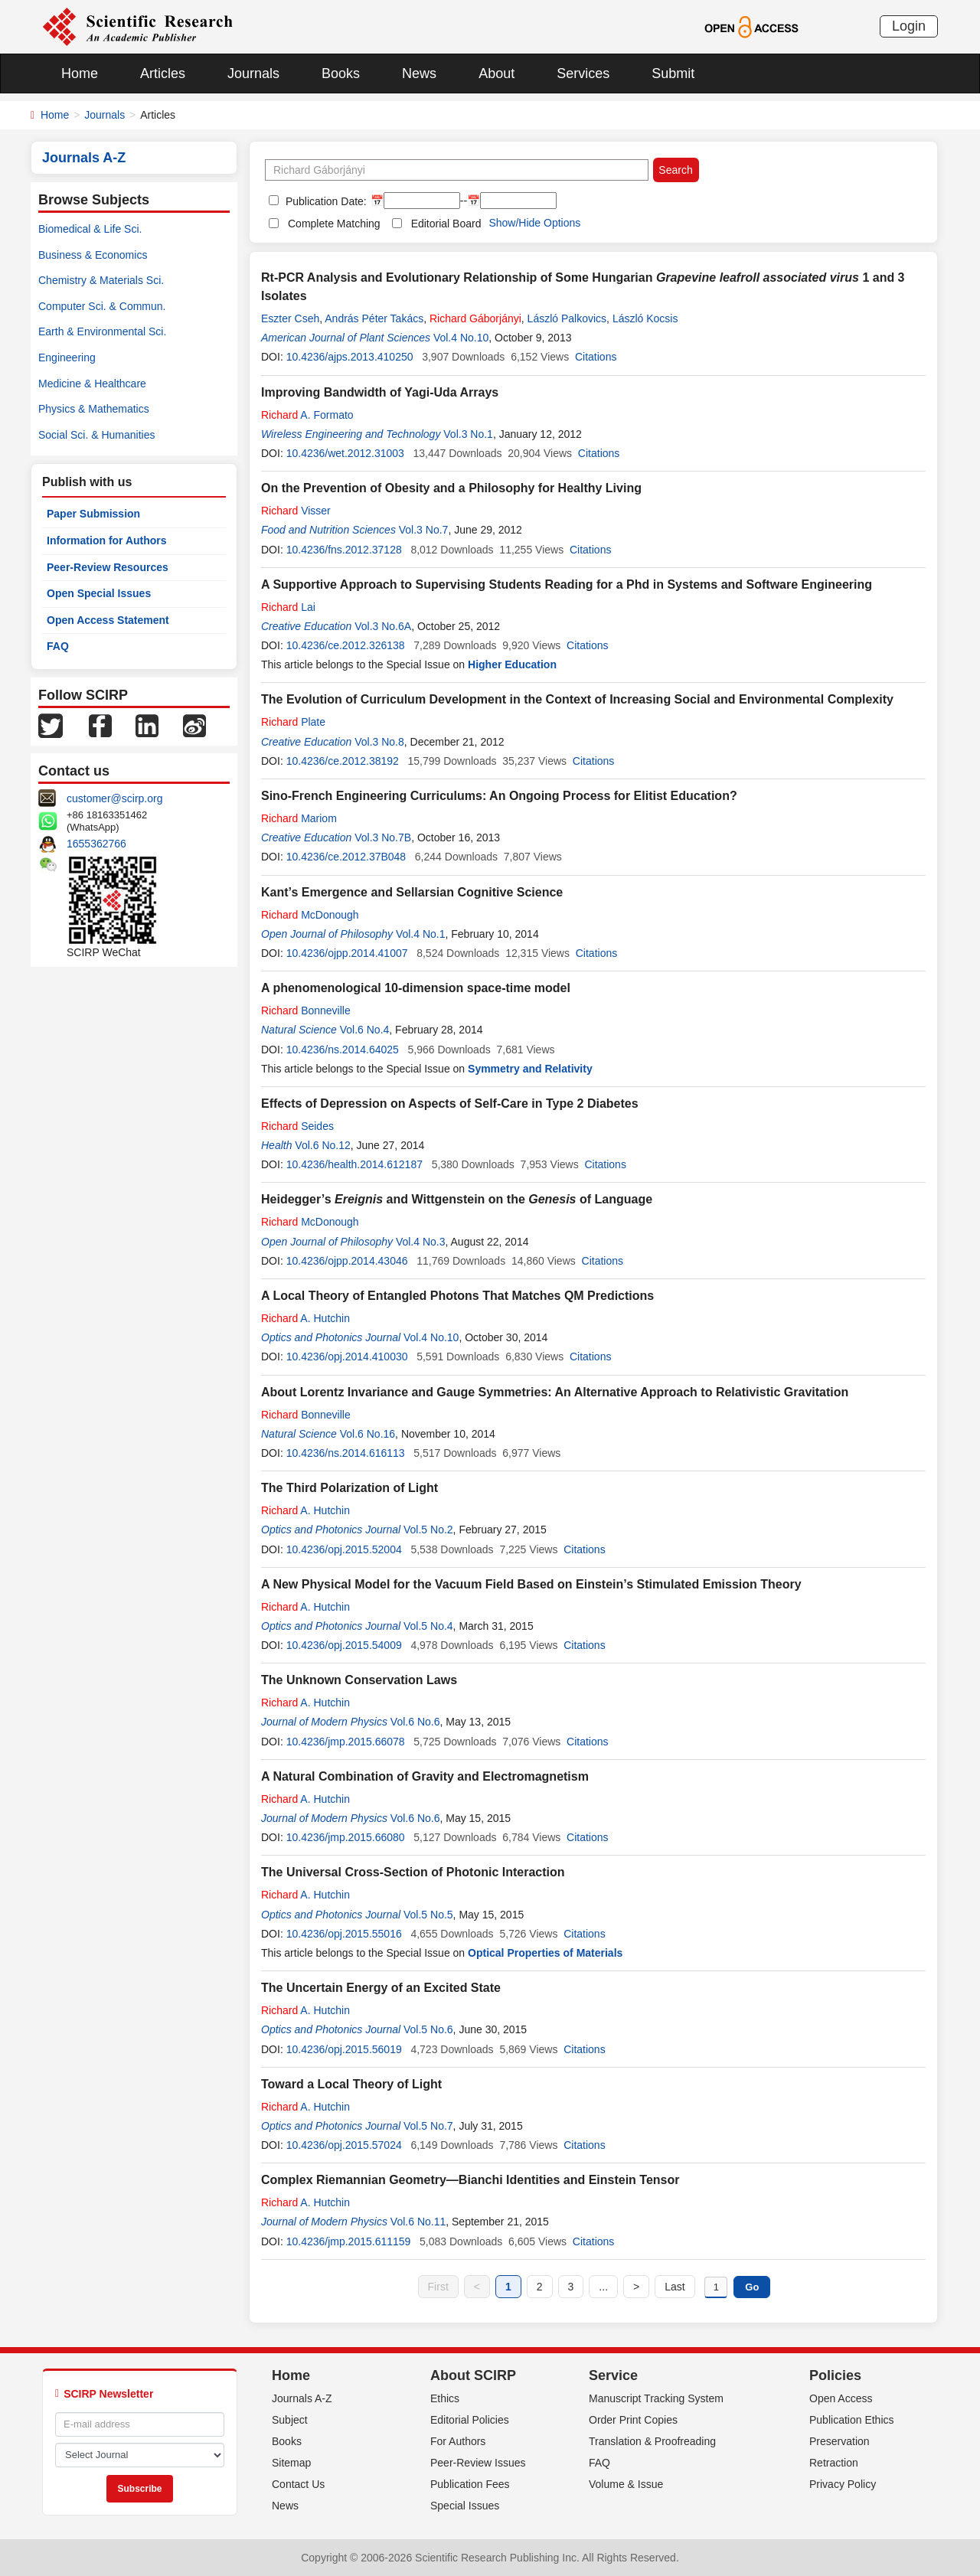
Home (79, 73)
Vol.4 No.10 (460, 337)
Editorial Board (446, 223)
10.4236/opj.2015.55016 (344, 1934)
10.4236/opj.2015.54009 (344, 1645)
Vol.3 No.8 (379, 742)
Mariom (299, 818)
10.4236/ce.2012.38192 (342, 761)
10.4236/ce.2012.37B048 (346, 857)
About (496, 73)
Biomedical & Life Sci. (90, 229)
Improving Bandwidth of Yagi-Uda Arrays (379, 392)
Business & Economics (92, 255)
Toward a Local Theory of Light (351, 2084)
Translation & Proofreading (652, 2441)
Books (341, 73)
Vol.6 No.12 (322, 1145)
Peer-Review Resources (107, 567)
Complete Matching (334, 223)
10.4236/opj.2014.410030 (347, 1356)
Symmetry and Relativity (530, 1069)
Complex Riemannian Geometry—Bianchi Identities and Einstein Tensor (470, 2179)
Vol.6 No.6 (415, 1722)
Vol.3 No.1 (468, 434)
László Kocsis (645, 318)
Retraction (833, 2463)
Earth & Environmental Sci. (102, 331)
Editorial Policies (469, 2420)
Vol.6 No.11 (418, 2221)
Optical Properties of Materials (545, 1953)
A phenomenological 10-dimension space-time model (415, 987)
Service (613, 2375)
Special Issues (464, 2505)
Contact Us (298, 2484)
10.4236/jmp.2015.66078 (345, 1741)
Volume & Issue (626, 2484)
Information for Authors (107, 540)
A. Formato (307, 415)
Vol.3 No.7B (382, 837)
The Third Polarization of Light (349, 1487)
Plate (293, 722)
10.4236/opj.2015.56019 (344, 2049)
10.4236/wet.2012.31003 (345, 453)
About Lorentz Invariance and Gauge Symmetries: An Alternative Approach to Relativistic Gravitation (554, 1392)
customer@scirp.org (114, 798)
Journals (253, 73)
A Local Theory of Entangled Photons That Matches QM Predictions (457, 1295)
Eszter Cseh (290, 318)
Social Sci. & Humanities (96, 435)
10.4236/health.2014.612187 (354, 1164)
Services (583, 73)
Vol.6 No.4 (365, 1030)
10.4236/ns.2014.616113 (345, 1453)
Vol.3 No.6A (382, 626)
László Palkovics (567, 318)
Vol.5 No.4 (428, 1626)
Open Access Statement (108, 620)
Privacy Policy (842, 2484)
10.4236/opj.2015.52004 (344, 1549)
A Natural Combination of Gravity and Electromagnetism (425, 1776)
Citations (595, 357)
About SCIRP (473, 2375)
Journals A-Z (302, 2398)
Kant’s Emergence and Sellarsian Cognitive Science (412, 892)
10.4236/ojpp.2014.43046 (347, 1261)
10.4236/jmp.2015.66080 (345, 1837)
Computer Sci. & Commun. (102, 306)
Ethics (444, 2398)
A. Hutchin (305, 1318)
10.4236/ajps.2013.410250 (349, 357)
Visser (296, 510)
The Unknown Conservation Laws (359, 1679)
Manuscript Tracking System (656, 2398)
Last (674, 2287)
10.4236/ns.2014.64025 (342, 1049)
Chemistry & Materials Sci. (101, 280)
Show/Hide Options (534, 223)
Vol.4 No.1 (421, 934)
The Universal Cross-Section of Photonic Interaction (413, 1872)
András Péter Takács (374, 318)
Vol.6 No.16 (367, 1434)
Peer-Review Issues (478, 2463)
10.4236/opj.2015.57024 (344, 2145)
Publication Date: (325, 201)
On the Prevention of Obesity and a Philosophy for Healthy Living (451, 488)
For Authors (457, 2441)
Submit (673, 73)
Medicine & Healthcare (92, 383)
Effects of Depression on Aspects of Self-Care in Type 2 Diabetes (450, 1103)
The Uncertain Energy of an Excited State (381, 1987)
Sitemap (291, 2463)
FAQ (58, 646)
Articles (162, 73)
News (419, 73)
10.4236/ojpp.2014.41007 (347, 953)
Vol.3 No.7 (424, 530)
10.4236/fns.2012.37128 (344, 550)
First (438, 2287)
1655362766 (96, 843)
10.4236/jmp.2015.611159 (348, 2241)
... (603, 2287)
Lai (288, 607)
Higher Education (512, 664)
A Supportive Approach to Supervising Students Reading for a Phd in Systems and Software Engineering (566, 584)
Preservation (839, 2441)
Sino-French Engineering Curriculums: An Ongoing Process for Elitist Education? (499, 795)
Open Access (841, 2398)
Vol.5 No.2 (428, 1529)
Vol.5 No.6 (428, 2029)
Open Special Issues (99, 593)
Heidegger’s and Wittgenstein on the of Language (456, 1199)
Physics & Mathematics (93, 409)
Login (909, 26)
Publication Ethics (851, 2420)
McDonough (310, 915)
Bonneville (306, 1010)
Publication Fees (470, 2484)
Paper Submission (93, 514)
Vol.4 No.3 (421, 1242)
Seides (297, 1126)
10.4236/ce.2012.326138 (345, 645)
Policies (835, 2375)
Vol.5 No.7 (428, 2126)
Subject (290, 2420)
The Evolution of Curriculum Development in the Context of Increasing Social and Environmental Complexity (577, 699)
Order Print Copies (633, 2420)
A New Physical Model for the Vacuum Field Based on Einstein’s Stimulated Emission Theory (531, 1584)
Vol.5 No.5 (428, 1914)
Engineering (67, 357)
